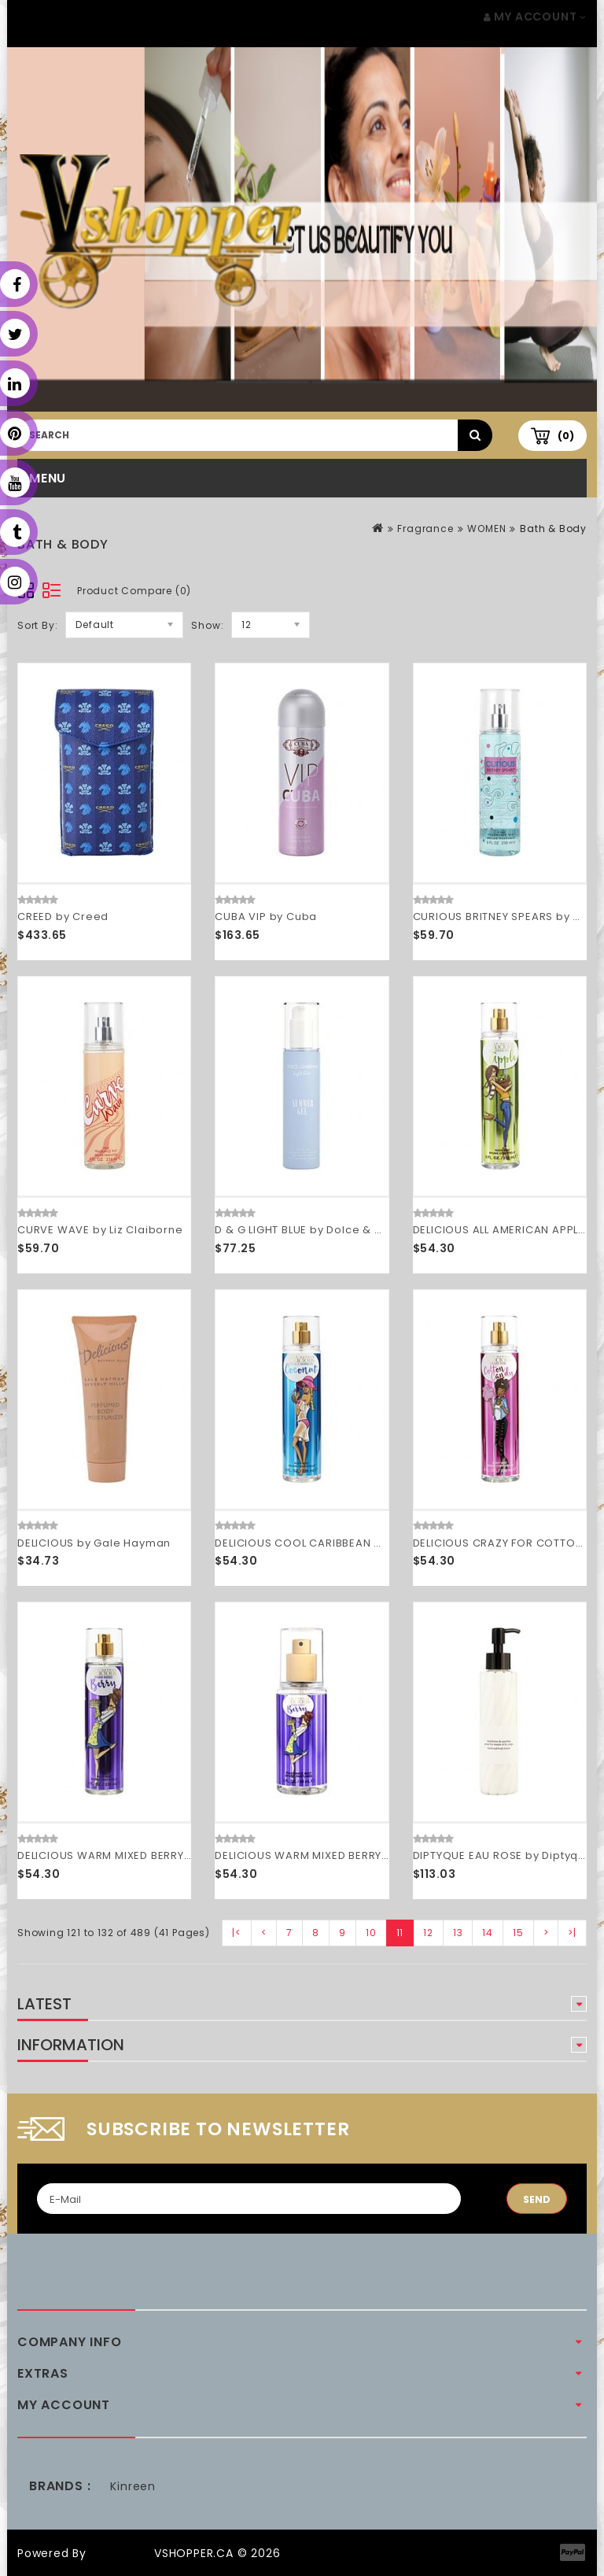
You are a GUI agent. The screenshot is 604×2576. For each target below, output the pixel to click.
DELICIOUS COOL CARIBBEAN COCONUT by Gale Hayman (371, 1543)
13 (458, 1932)
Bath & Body (553, 528)
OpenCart (120, 2553)
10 (371, 1932)
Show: (207, 625)
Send (537, 2199)
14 (487, 1932)
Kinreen (133, 2486)
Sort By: (37, 625)
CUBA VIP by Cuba (266, 916)
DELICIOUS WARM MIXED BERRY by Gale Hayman (149, 1855)
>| (572, 1932)
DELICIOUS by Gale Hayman (94, 1543)
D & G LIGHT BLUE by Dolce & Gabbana (321, 1229)
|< (236, 1932)
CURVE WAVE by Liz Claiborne (100, 1229)
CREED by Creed (63, 916)
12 (428, 1932)
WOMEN (486, 528)
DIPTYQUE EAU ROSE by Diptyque (503, 1855)
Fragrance (425, 528)
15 (518, 1932)
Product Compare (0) (134, 590)
